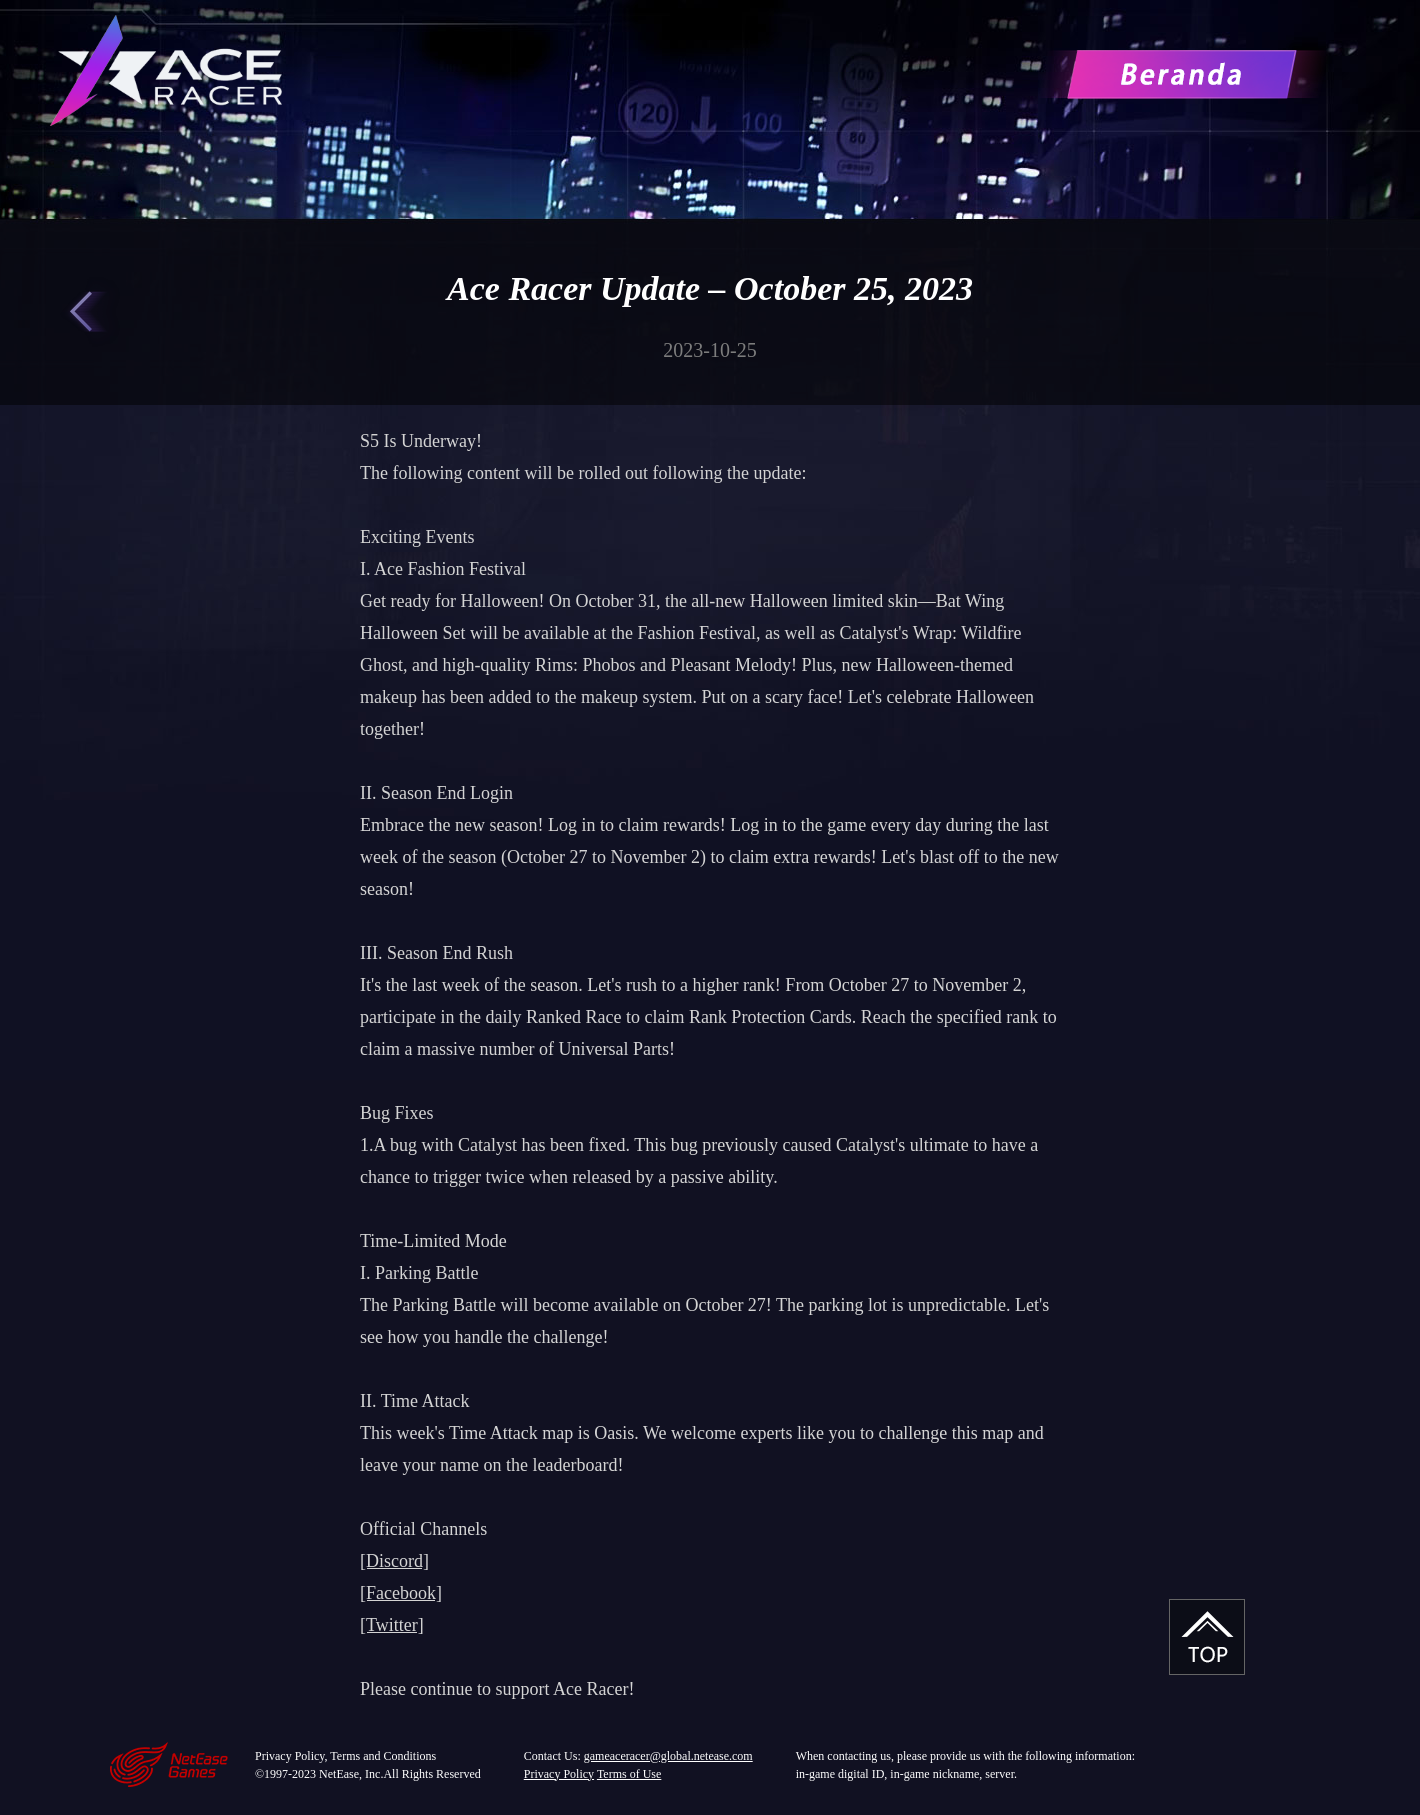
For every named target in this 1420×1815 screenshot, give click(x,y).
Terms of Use (629, 1774)
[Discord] (394, 1561)
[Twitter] (392, 1625)
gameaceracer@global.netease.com (668, 1756)
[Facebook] (401, 1593)
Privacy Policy (559, 1774)
